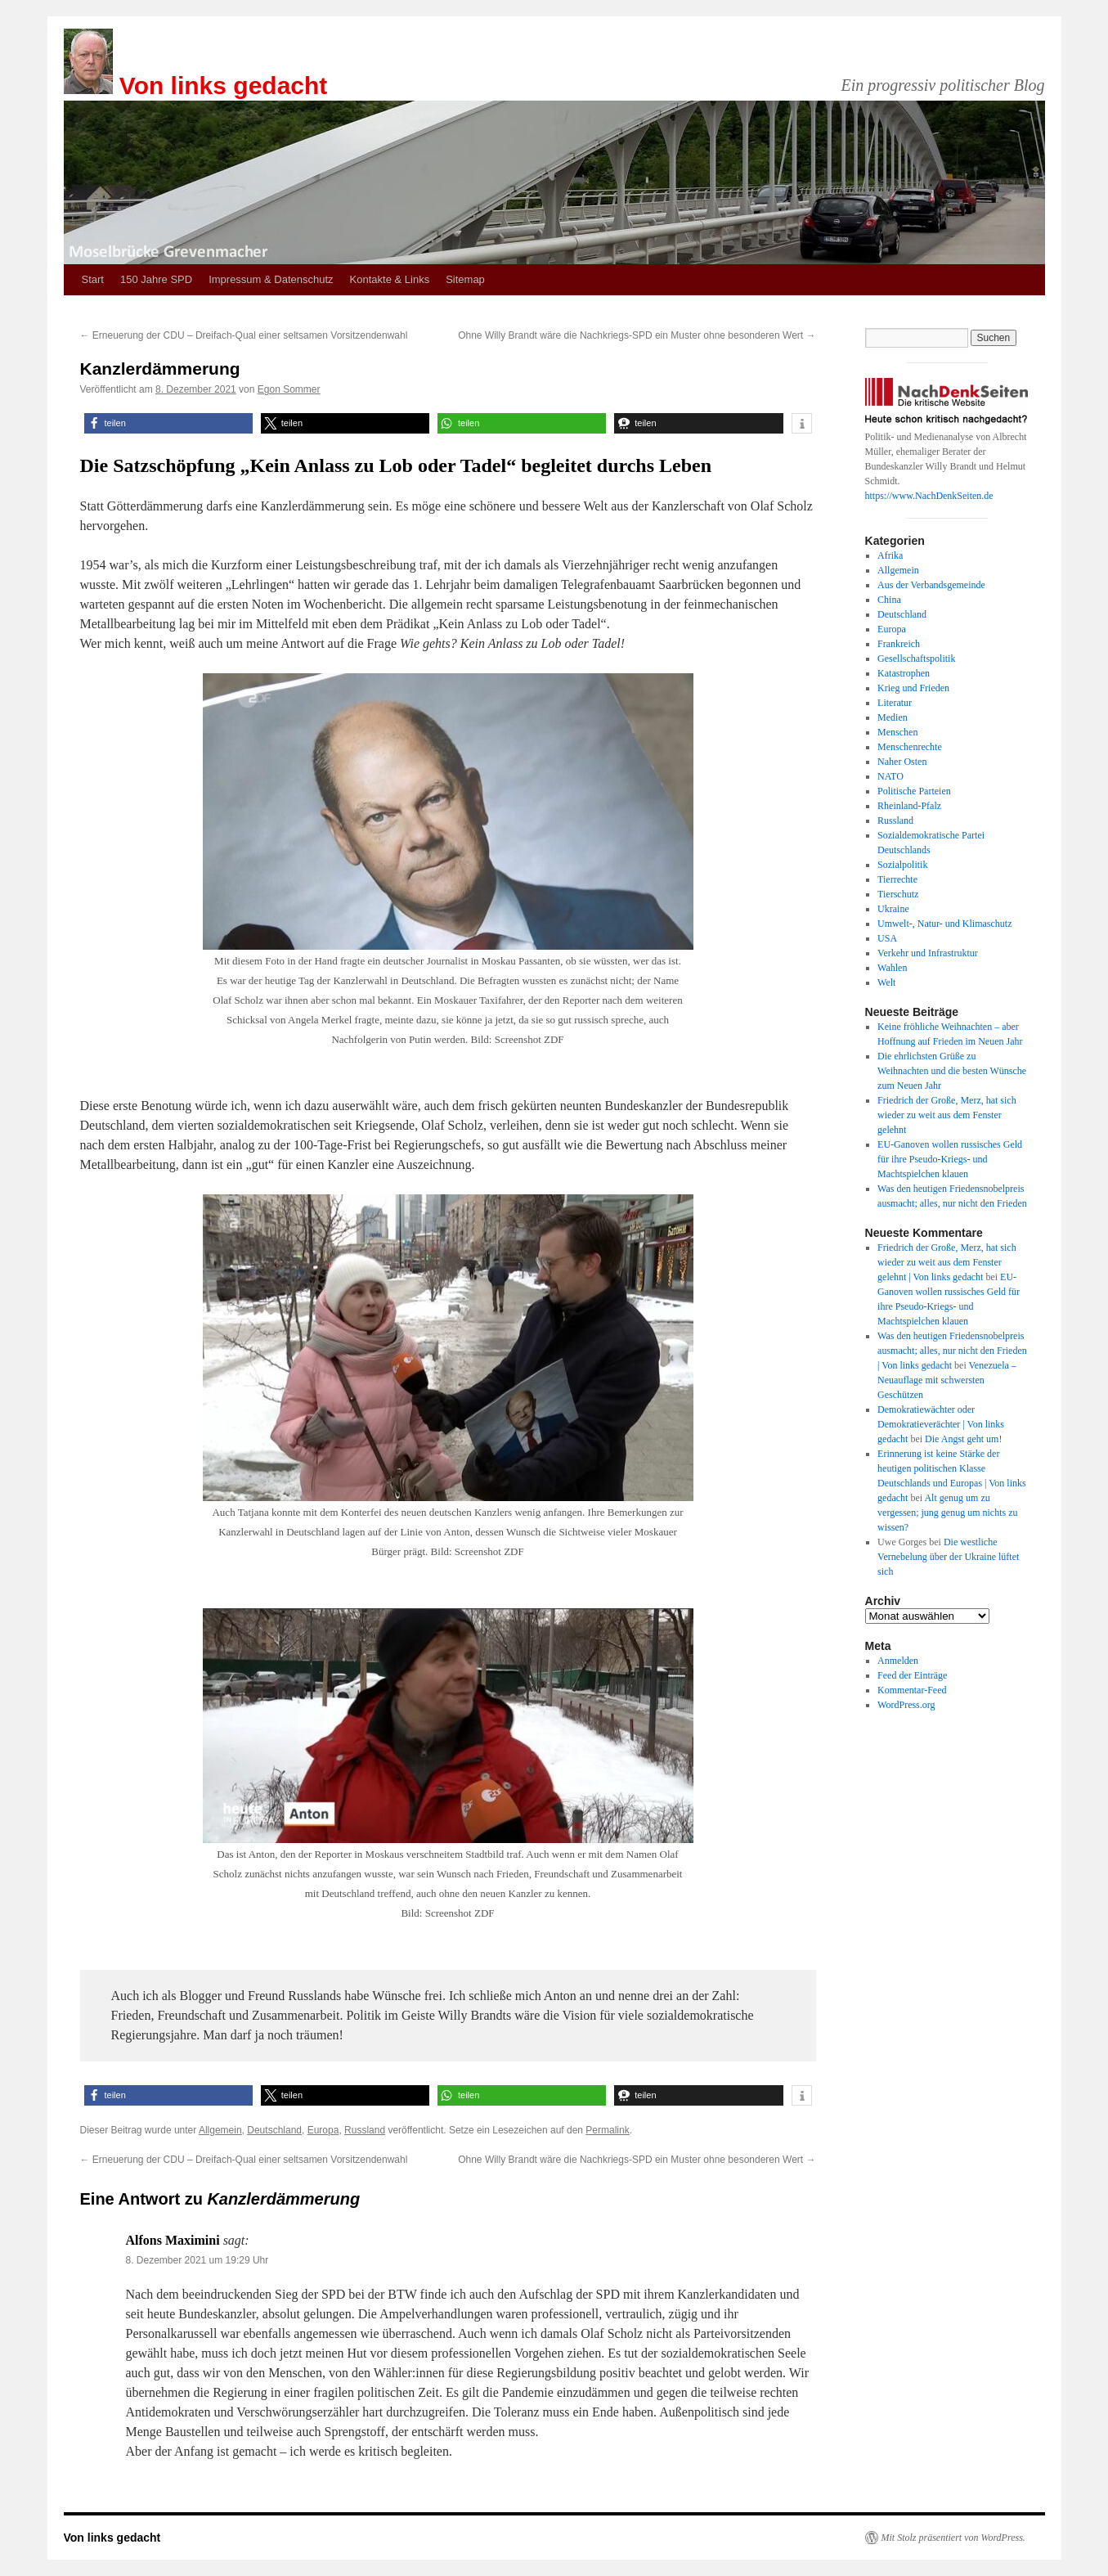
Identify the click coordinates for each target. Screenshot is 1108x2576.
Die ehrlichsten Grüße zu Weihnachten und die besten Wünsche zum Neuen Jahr (951, 1070)
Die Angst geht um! (963, 1439)
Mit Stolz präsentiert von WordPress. (953, 2537)
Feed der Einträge (912, 1675)
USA (887, 938)
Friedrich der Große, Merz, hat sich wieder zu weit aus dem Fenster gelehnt (946, 1115)
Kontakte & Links (390, 279)
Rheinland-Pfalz (909, 805)
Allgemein (220, 2130)
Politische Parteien (914, 791)
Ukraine (893, 909)
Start (93, 279)
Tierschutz (897, 894)
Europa (323, 2130)
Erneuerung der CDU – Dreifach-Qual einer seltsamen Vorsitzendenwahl (244, 335)
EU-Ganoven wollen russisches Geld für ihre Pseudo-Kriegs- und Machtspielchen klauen (949, 1159)
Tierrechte (897, 879)
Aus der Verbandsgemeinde (931, 585)
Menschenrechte (909, 747)
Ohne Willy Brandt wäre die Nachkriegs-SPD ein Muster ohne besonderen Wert (636, 335)
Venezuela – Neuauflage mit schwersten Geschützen (946, 1380)
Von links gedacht (223, 85)
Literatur (894, 702)
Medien (892, 717)
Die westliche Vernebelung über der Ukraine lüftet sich (948, 1556)
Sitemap (465, 279)
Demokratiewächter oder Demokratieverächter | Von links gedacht (940, 1424)
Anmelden (897, 1660)
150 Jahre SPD (156, 279)
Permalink (607, 2130)
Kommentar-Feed (911, 1690)
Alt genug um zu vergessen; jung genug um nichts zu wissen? (947, 1512)
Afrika (890, 555)
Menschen (897, 732)
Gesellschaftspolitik (916, 658)
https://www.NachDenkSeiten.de (929, 495)
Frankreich (898, 644)
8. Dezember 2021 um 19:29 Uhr (197, 2260)
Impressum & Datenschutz (271, 279)
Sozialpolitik (902, 864)
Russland (364, 2130)
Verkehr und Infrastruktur (927, 953)
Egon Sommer (289, 389)
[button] (168, 423)
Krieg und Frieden (913, 688)
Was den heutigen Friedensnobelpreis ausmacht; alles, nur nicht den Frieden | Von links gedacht (952, 1350)
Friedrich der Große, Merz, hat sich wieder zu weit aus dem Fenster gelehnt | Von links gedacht (946, 1262)
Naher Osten (901, 761)
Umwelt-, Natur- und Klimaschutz (944, 923)
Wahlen (892, 967)
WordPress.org (906, 1705)
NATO (890, 776)
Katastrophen (903, 673)
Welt (886, 982)
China (889, 599)
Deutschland (274, 2130)
